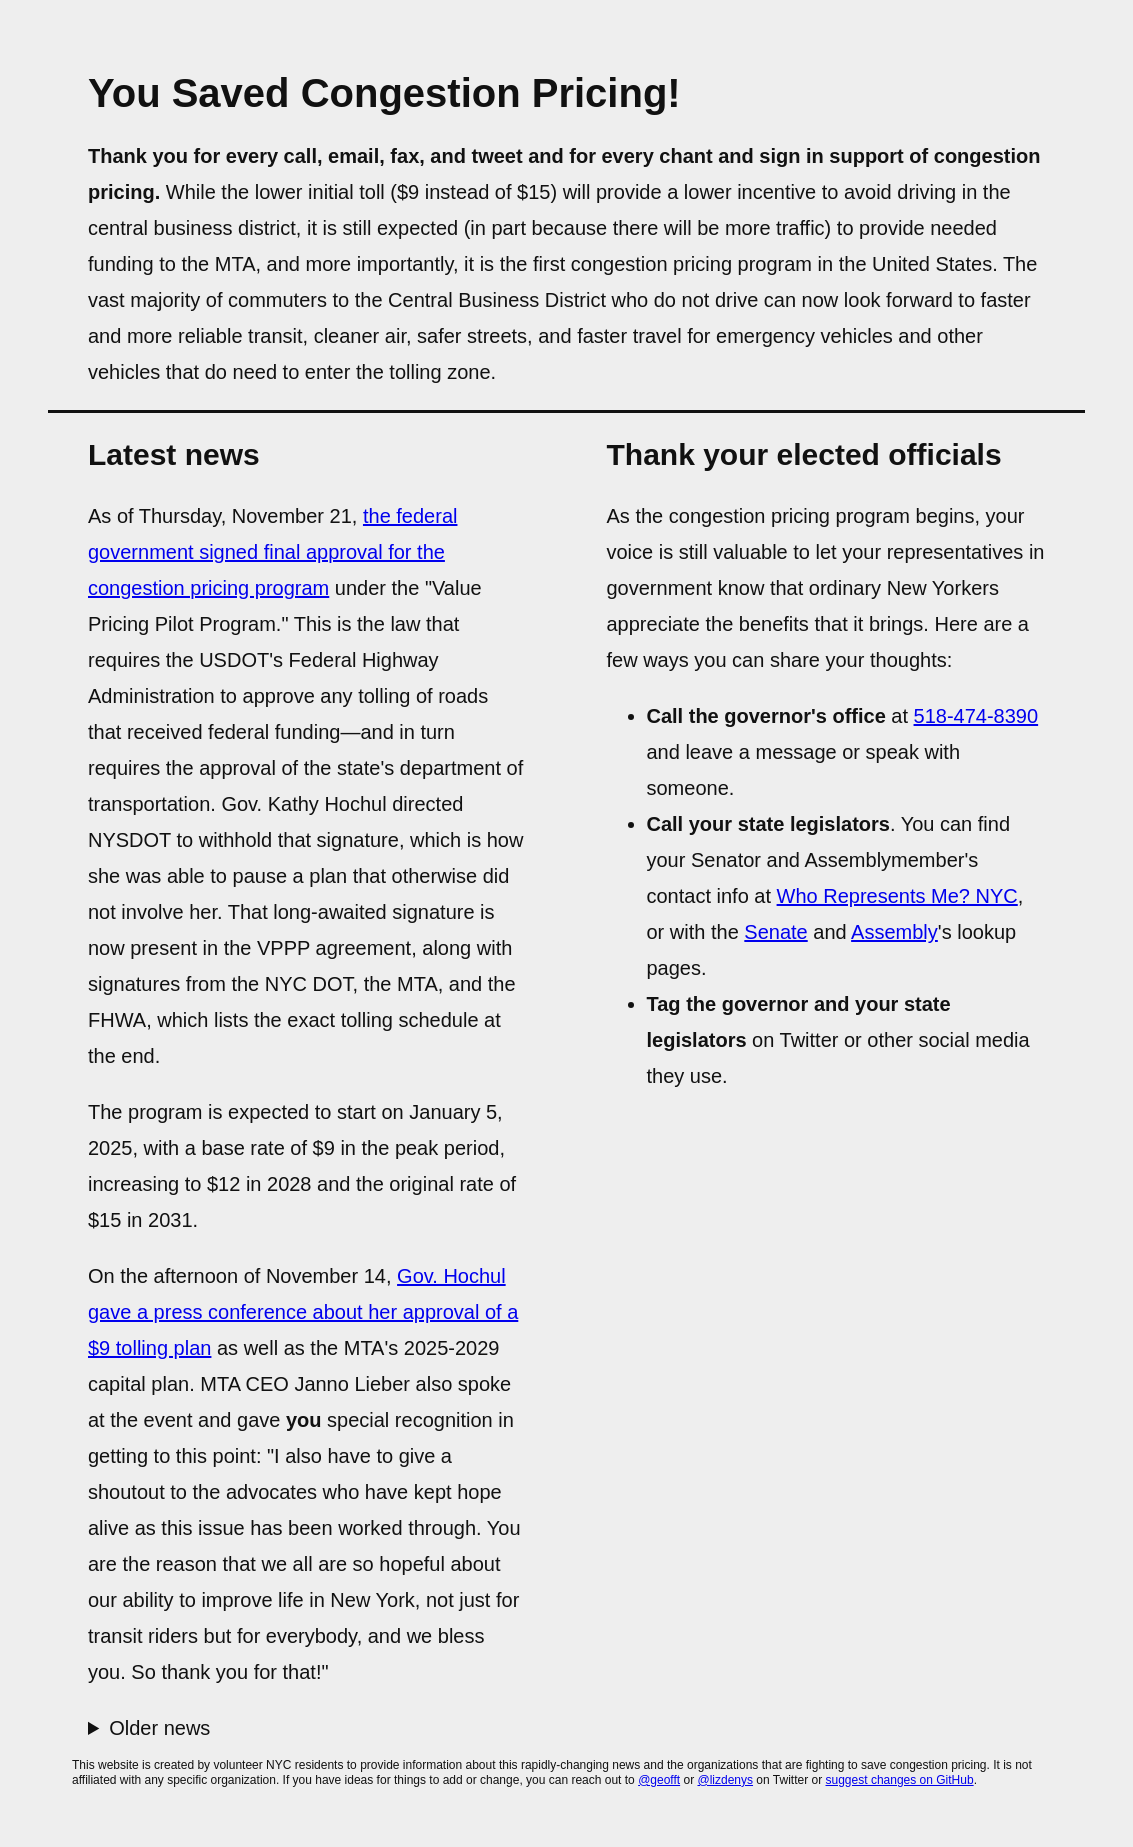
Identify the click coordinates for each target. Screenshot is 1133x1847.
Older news (159, 1728)
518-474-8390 (976, 716)
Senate (775, 932)
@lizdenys (725, 1780)
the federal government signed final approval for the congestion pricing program (272, 552)
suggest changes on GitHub (900, 1780)
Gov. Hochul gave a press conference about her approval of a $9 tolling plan (303, 1312)
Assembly (894, 932)
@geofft (659, 1780)
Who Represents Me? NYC (897, 896)
